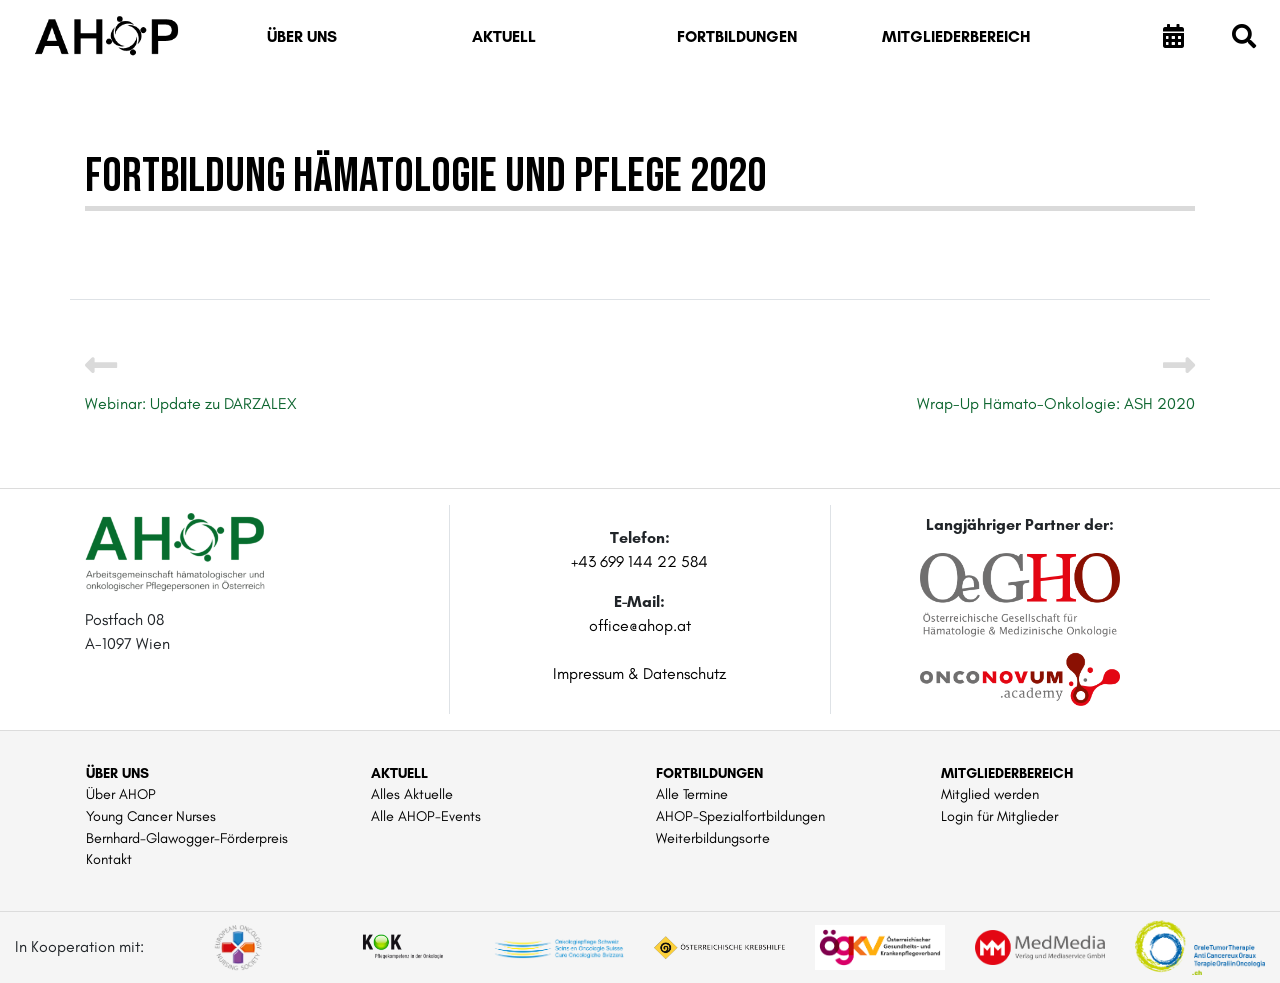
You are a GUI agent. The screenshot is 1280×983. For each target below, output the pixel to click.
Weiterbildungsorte (713, 838)
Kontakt (109, 859)
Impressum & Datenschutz (639, 673)
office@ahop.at (640, 625)
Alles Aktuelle (412, 794)
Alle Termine (692, 794)
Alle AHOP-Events (426, 816)
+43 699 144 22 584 (639, 561)
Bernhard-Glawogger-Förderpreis (187, 838)
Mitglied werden (990, 794)
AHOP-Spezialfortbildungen (740, 816)
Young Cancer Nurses (151, 816)
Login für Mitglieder (999, 816)
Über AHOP (121, 794)
